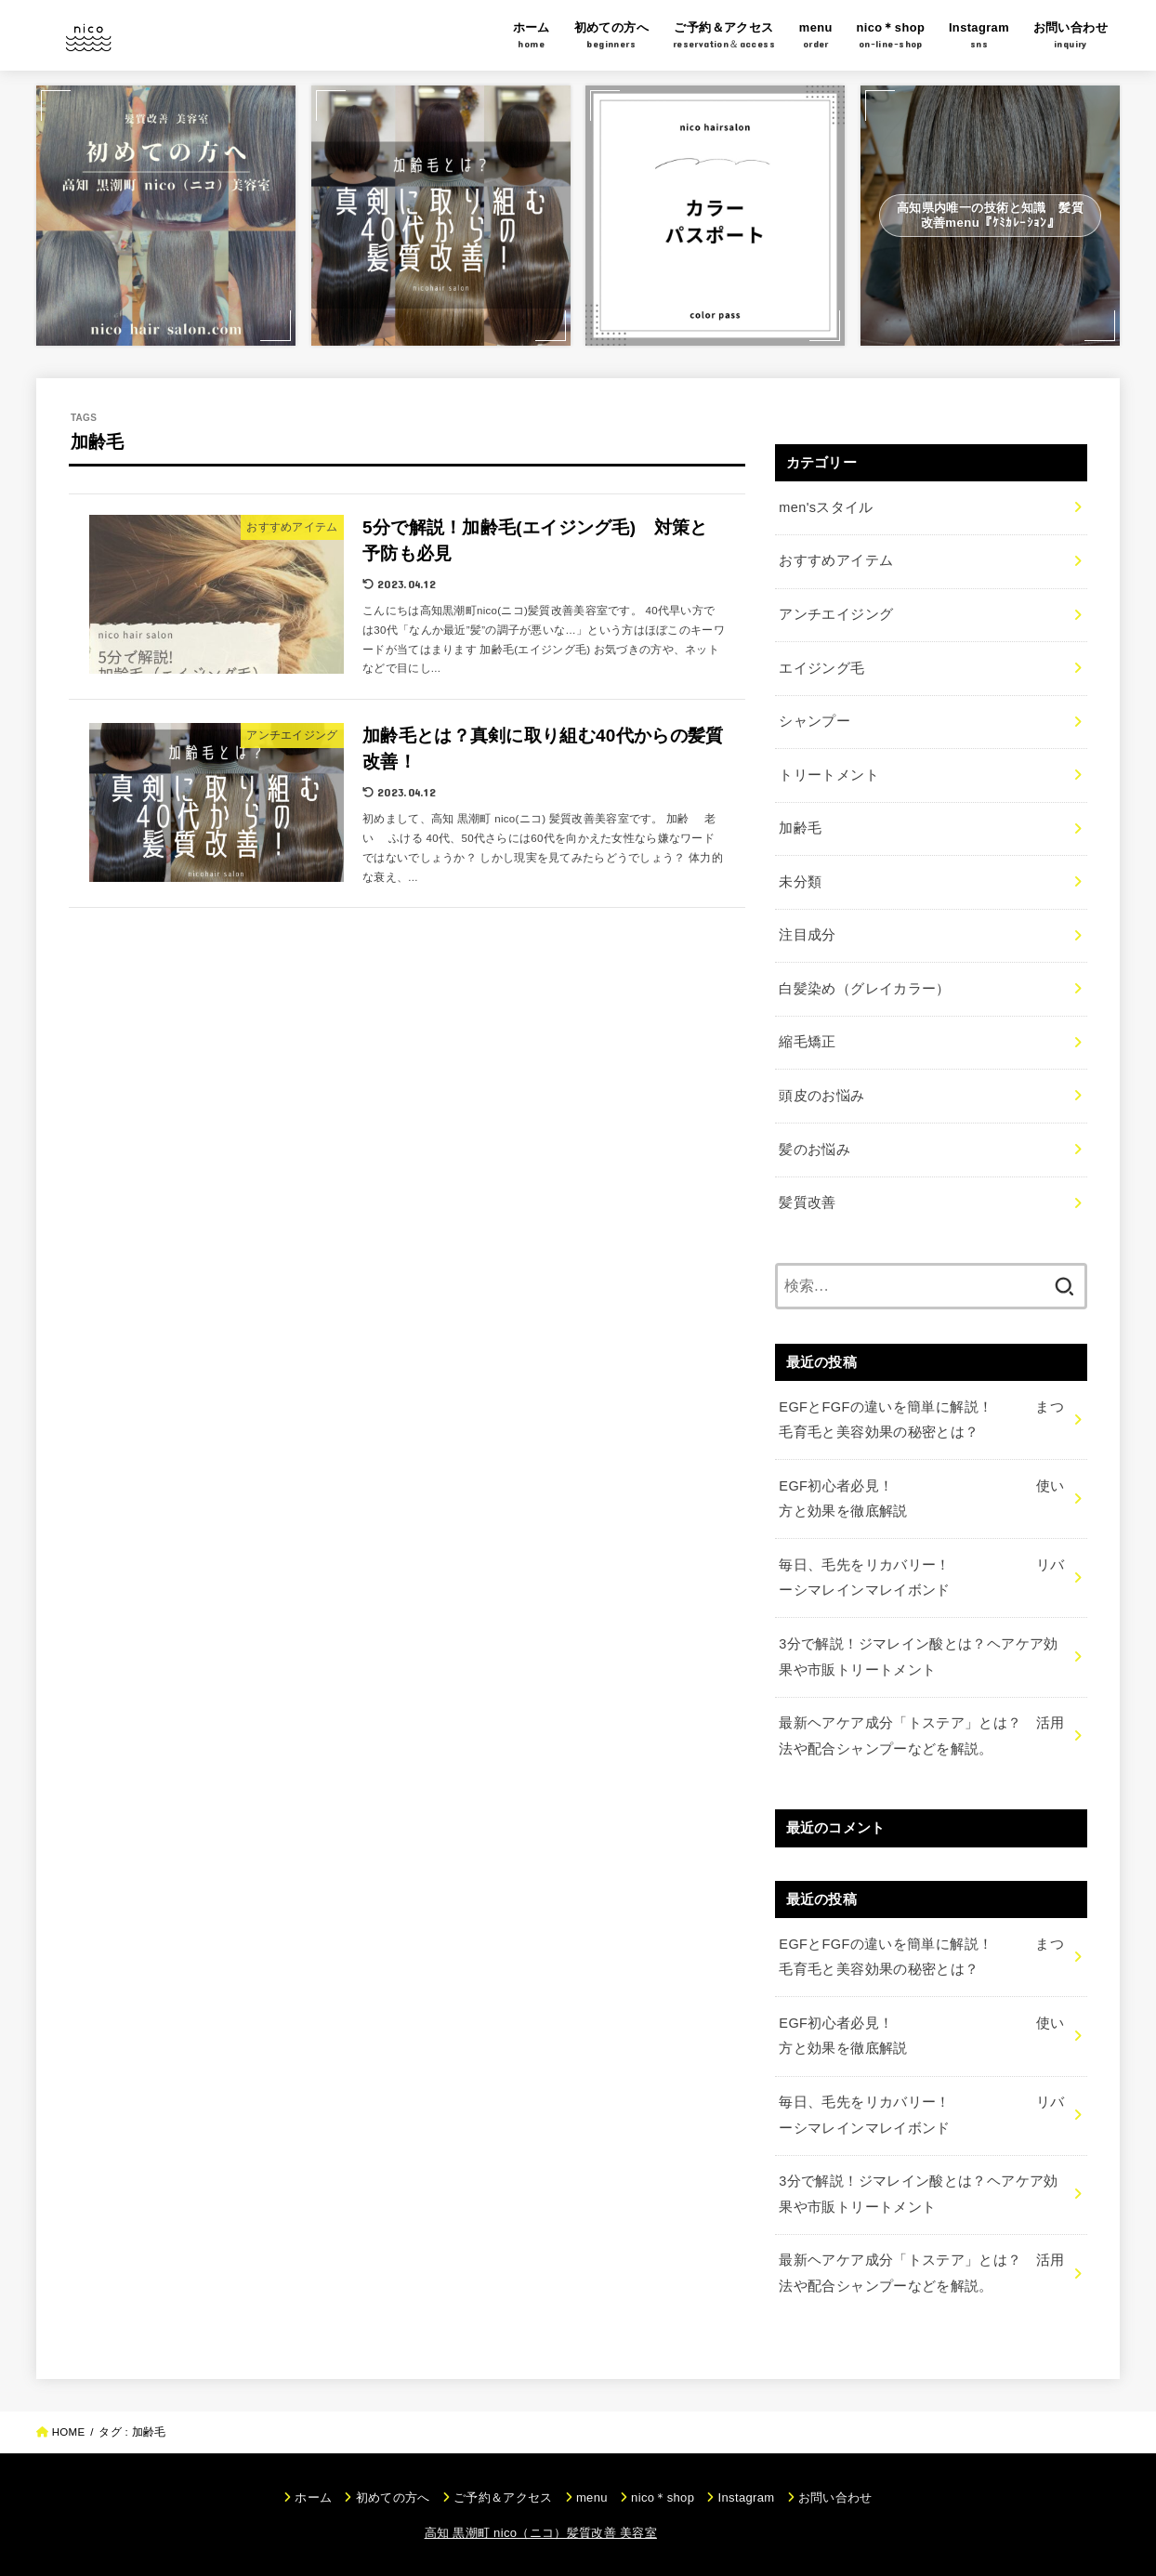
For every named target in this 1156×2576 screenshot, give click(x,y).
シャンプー (814, 721)
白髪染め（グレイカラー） (864, 988)
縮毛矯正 (807, 1041)
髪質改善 (807, 1202)
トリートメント (829, 775)
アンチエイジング (836, 614)
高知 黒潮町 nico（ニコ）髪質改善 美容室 (541, 2533)
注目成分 (807, 934)
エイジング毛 (821, 668)
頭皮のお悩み (821, 1095)
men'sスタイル (826, 507)
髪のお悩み (814, 1149)
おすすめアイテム (836, 560)
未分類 (800, 881)
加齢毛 (800, 828)
